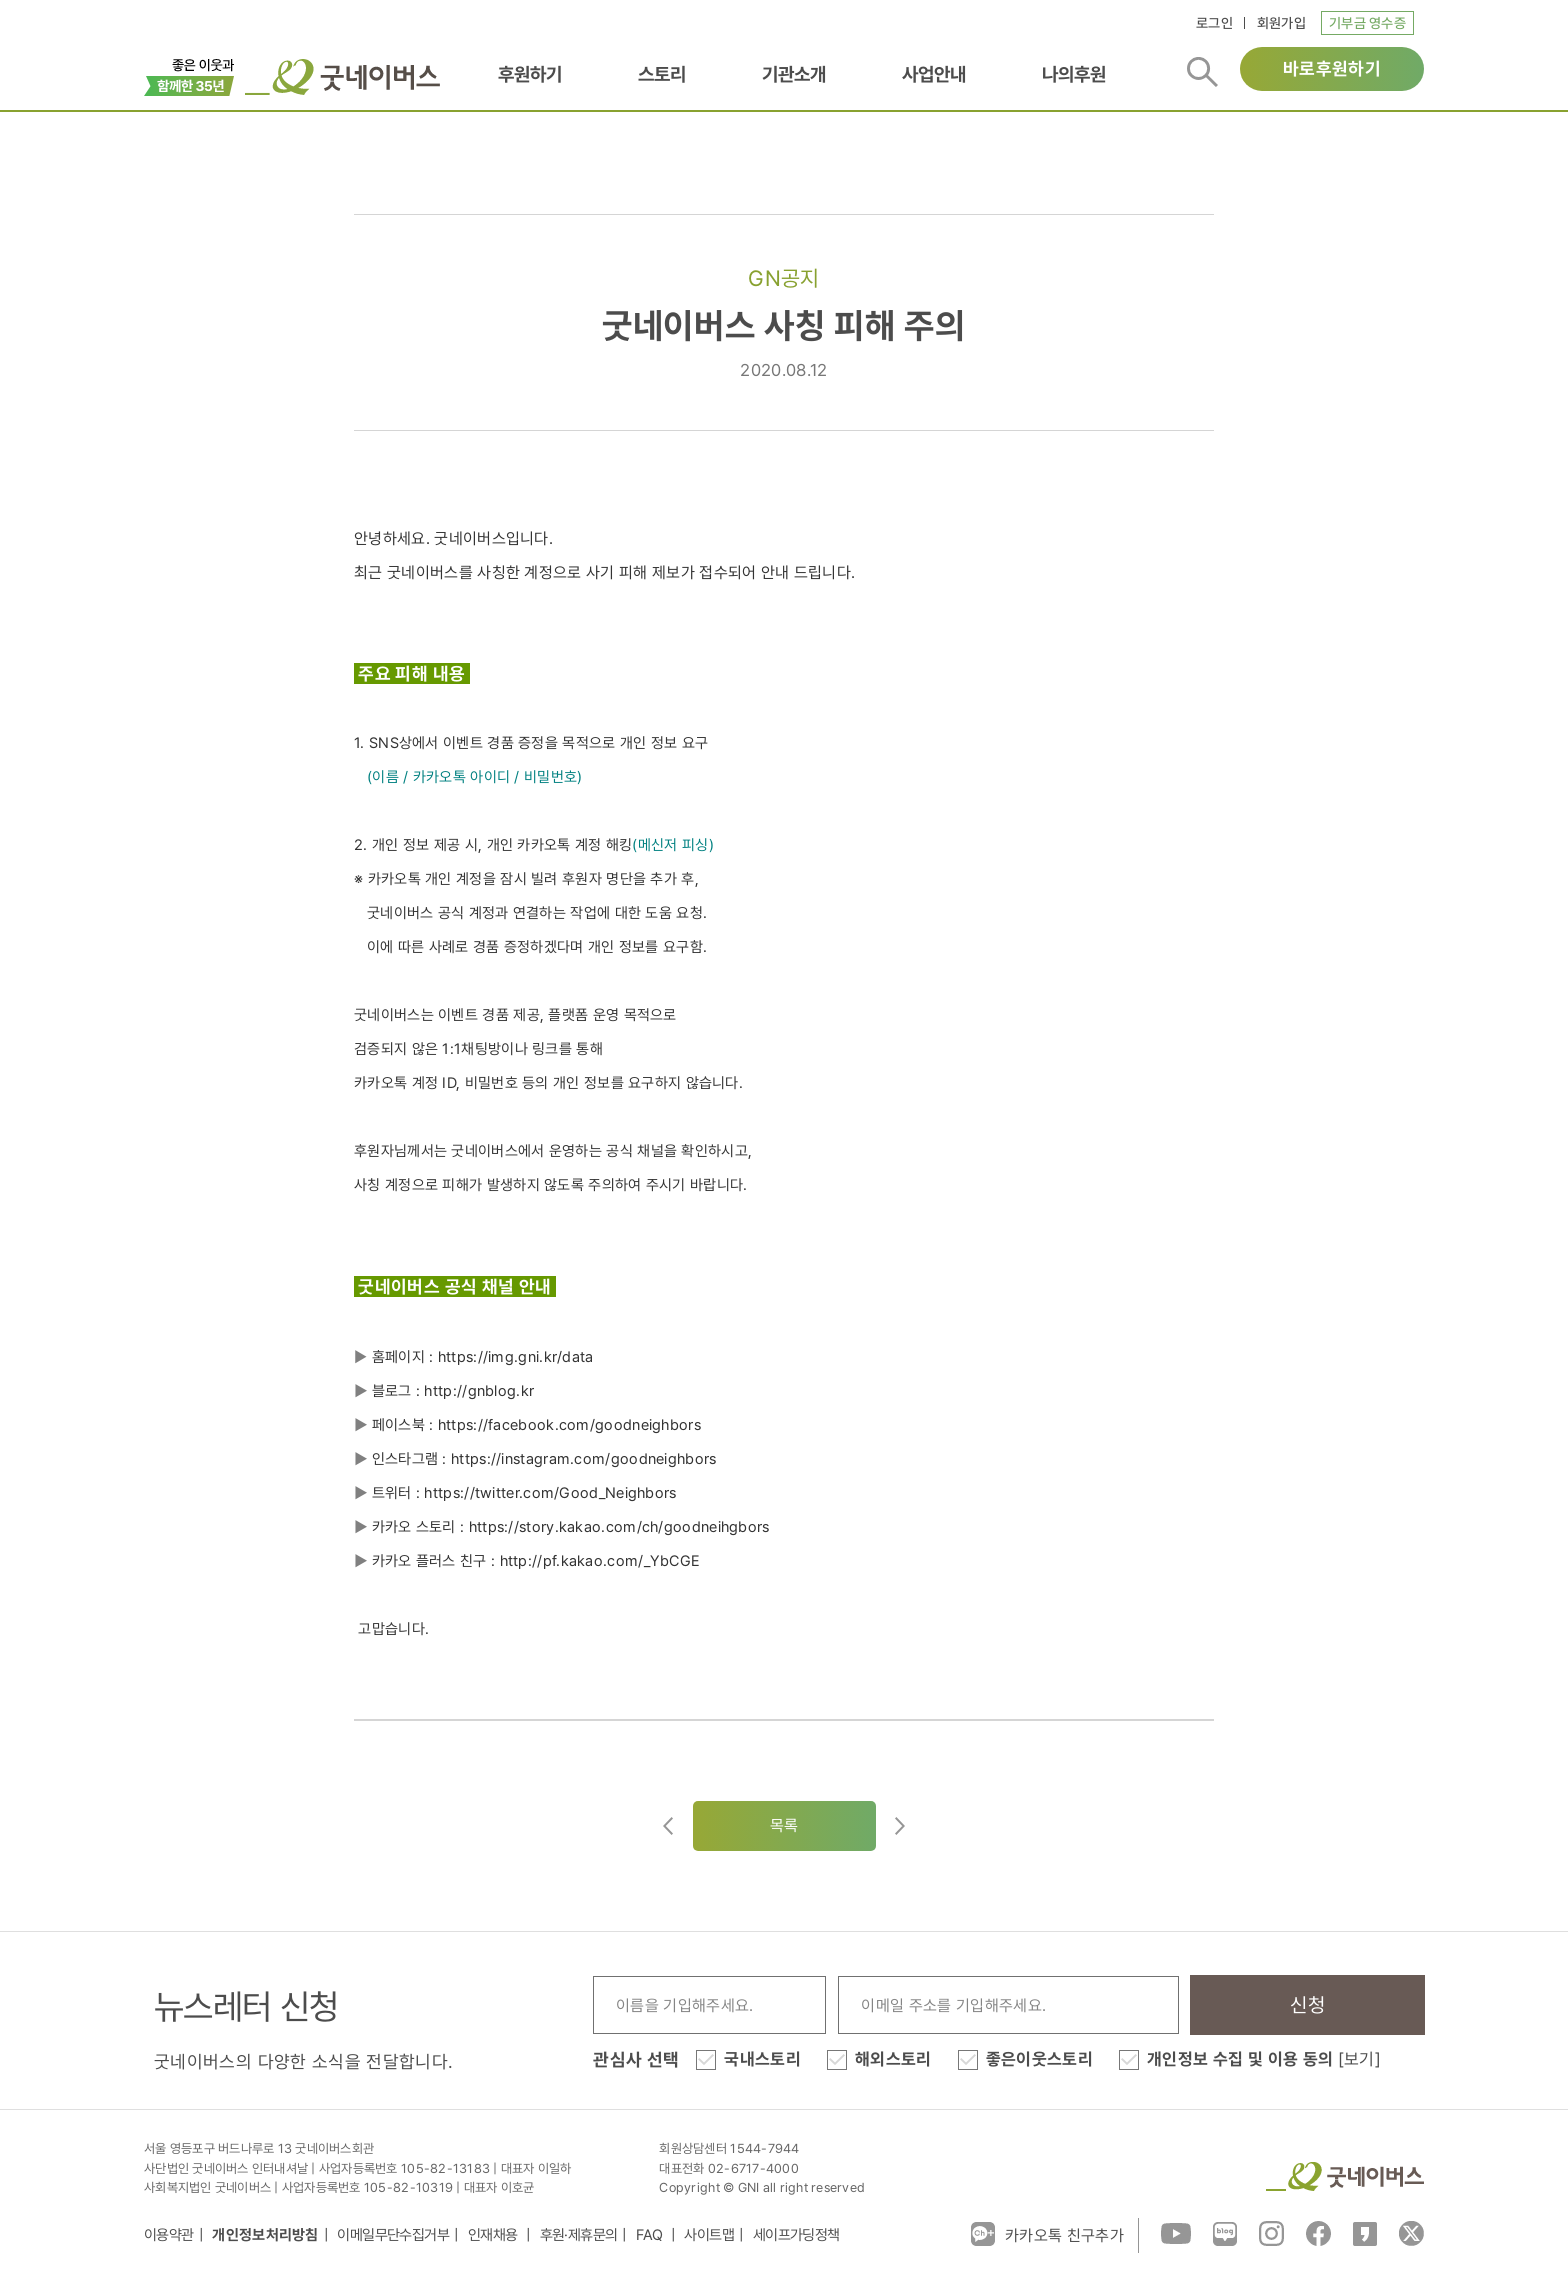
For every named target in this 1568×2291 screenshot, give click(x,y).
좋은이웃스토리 (1039, 2059)
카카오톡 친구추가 (1047, 2234)
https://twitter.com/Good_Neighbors (550, 1493)
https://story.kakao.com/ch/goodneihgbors (619, 1527)
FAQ (651, 2235)
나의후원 (1074, 74)
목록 (784, 1825)
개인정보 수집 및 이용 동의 (1264, 2059)
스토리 (662, 74)
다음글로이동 (900, 1826)
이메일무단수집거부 (393, 2235)
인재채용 (494, 2235)
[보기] (1359, 2059)
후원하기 (530, 74)
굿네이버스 (1345, 2176)
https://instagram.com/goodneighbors (584, 1459)
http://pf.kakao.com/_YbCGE (602, 1561)
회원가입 (1281, 23)
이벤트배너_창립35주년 (189, 75)
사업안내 (934, 74)
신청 (1307, 2005)
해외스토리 (893, 2059)
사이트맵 (709, 2235)
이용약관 (169, 2235)
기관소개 (794, 74)
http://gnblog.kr (479, 1391)
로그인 (1214, 23)
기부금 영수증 (1367, 23)
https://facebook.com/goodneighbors (569, 1425)
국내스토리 (762, 2059)
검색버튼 (1202, 72)
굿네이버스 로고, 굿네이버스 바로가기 (342, 77)
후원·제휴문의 (579, 2235)
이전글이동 (668, 1826)
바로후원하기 (1332, 68)
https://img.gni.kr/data (516, 1357)
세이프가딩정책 (796, 2235)
